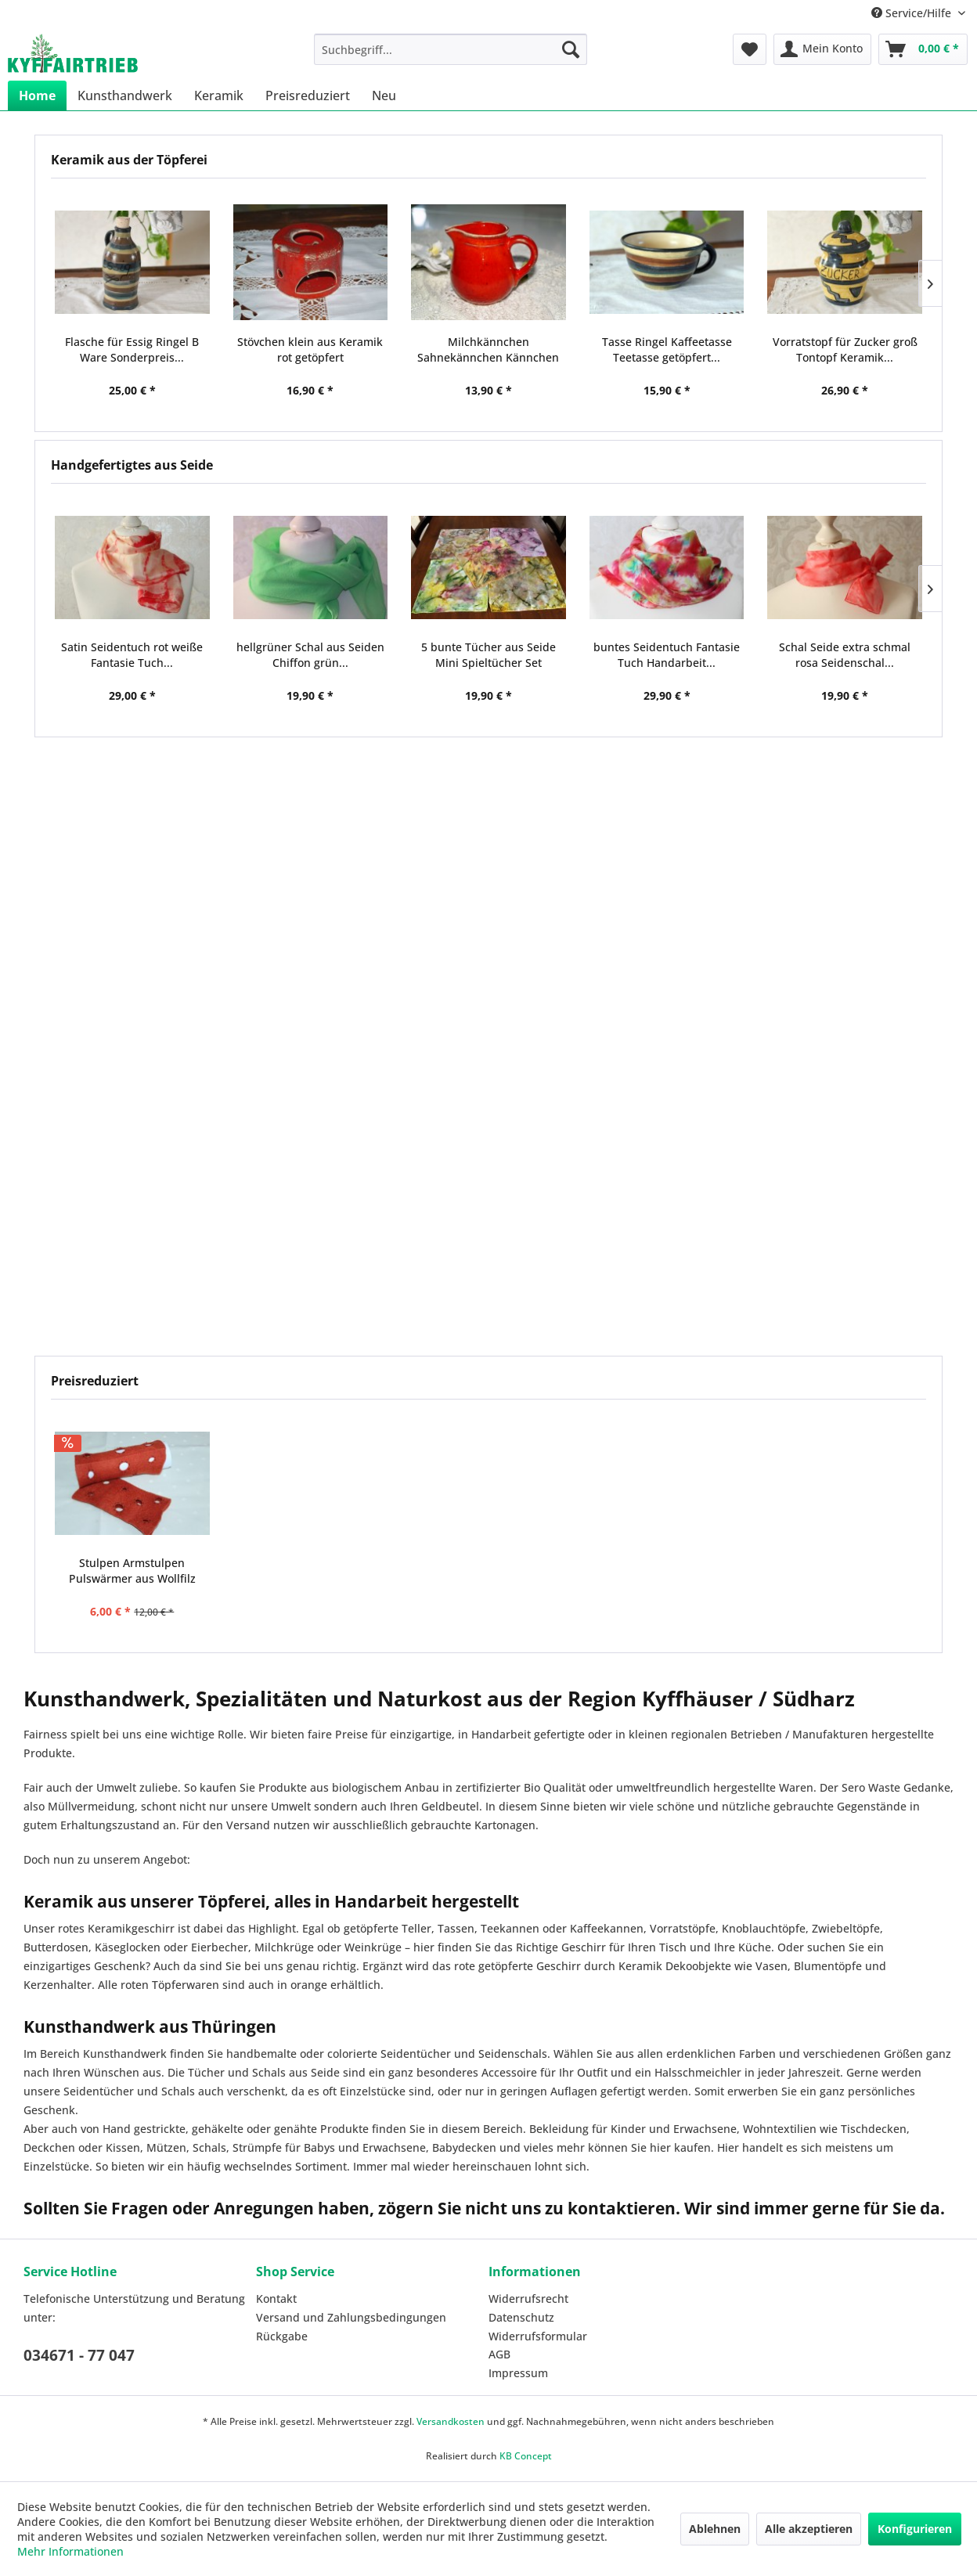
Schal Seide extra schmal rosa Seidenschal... (844, 654)
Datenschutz (521, 2317)
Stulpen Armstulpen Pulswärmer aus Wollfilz (132, 1570)
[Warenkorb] (923, 49)
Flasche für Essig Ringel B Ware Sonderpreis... (132, 349)
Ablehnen (715, 2528)
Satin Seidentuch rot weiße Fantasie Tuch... (132, 654)
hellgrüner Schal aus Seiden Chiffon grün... (310, 654)
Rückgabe (282, 2336)
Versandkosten (450, 2421)
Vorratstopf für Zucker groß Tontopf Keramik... (845, 349)
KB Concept (525, 2456)
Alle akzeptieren (809, 2528)
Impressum (518, 2372)
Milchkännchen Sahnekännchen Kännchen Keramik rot (488, 350)
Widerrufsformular (537, 2336)
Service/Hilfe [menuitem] (912, 12)
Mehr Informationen (70, 2551)
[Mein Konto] (822, 49)
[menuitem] (450, 49)
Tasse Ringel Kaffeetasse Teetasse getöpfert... (667, 349)
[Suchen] (570, 49)
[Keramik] (218, 95)
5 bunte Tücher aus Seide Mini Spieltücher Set (488, 654)
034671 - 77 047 (79, 2355)
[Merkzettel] (749, 49)
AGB (499, 2354)
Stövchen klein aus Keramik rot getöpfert (310, 349)
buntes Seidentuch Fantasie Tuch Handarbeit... (666, 654)
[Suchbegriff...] (450, 49)
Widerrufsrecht (528, 2298)
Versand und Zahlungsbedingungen (351, 2317)
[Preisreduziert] (307, 95)
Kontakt (276, 2298)
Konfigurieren (915, 2528)
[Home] (37, 95)
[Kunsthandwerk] (125, 95)
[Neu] (384, 95)
